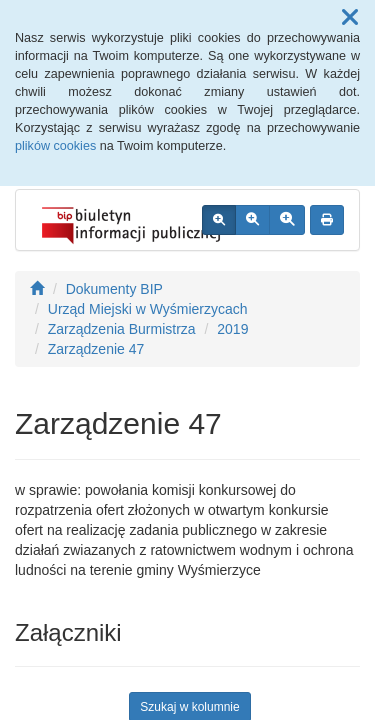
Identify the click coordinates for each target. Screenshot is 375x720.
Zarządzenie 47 (96, 349)
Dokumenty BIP (114, 289)
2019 (232, 329)
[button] (350, 18)
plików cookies (55, 146)
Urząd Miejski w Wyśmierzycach (148, 309)
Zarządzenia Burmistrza (122, 329)
